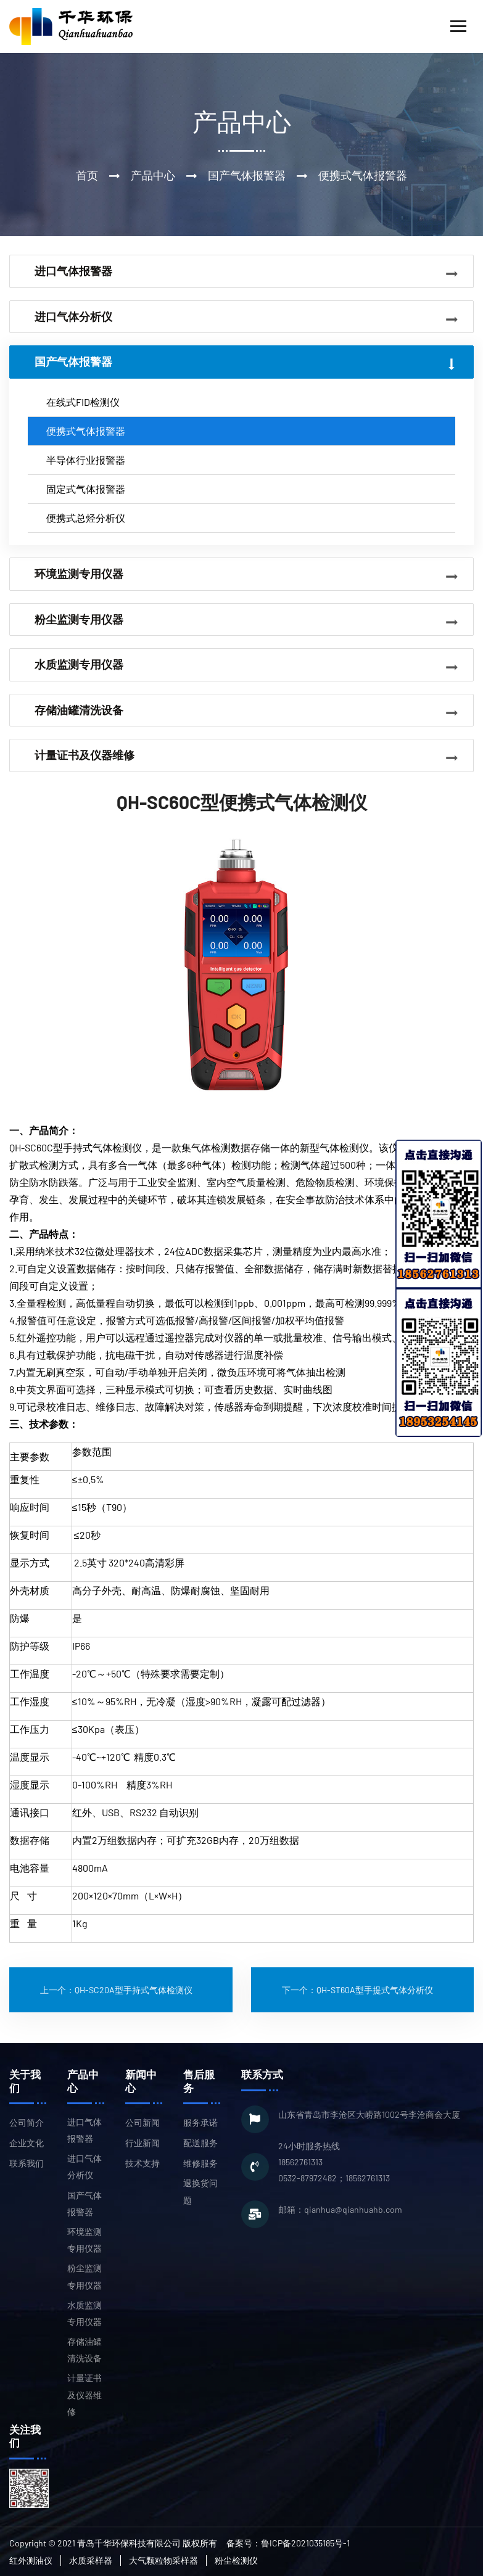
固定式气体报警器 (85, 489)
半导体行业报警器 (85, 460)
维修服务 (200, 2163)
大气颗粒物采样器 (163, 2560)
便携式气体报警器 (85, 431)
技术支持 (142, 2163)
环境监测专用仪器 (84, 2239)
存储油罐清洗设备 (84, 2349)
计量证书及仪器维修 (84, 2394)
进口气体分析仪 (84, 2166)
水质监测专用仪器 (84, 2313)
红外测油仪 (30, 2560)
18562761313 (300, 2162)
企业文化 (26, 2143)
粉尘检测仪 (236, 2560)
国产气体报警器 (84, 2203)
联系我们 (26, 2163)
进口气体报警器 (84, 2130)
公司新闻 (142, 2122)
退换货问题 (200, 2191)
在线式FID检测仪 (83, 402)
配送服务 (200, 2143)
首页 (87, 175)
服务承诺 (200, 2122)
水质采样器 (90, 2560)
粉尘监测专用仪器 (84, 2276)
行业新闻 (142, 2143)
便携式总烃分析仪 (85, 518)
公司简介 (26, 2122)
